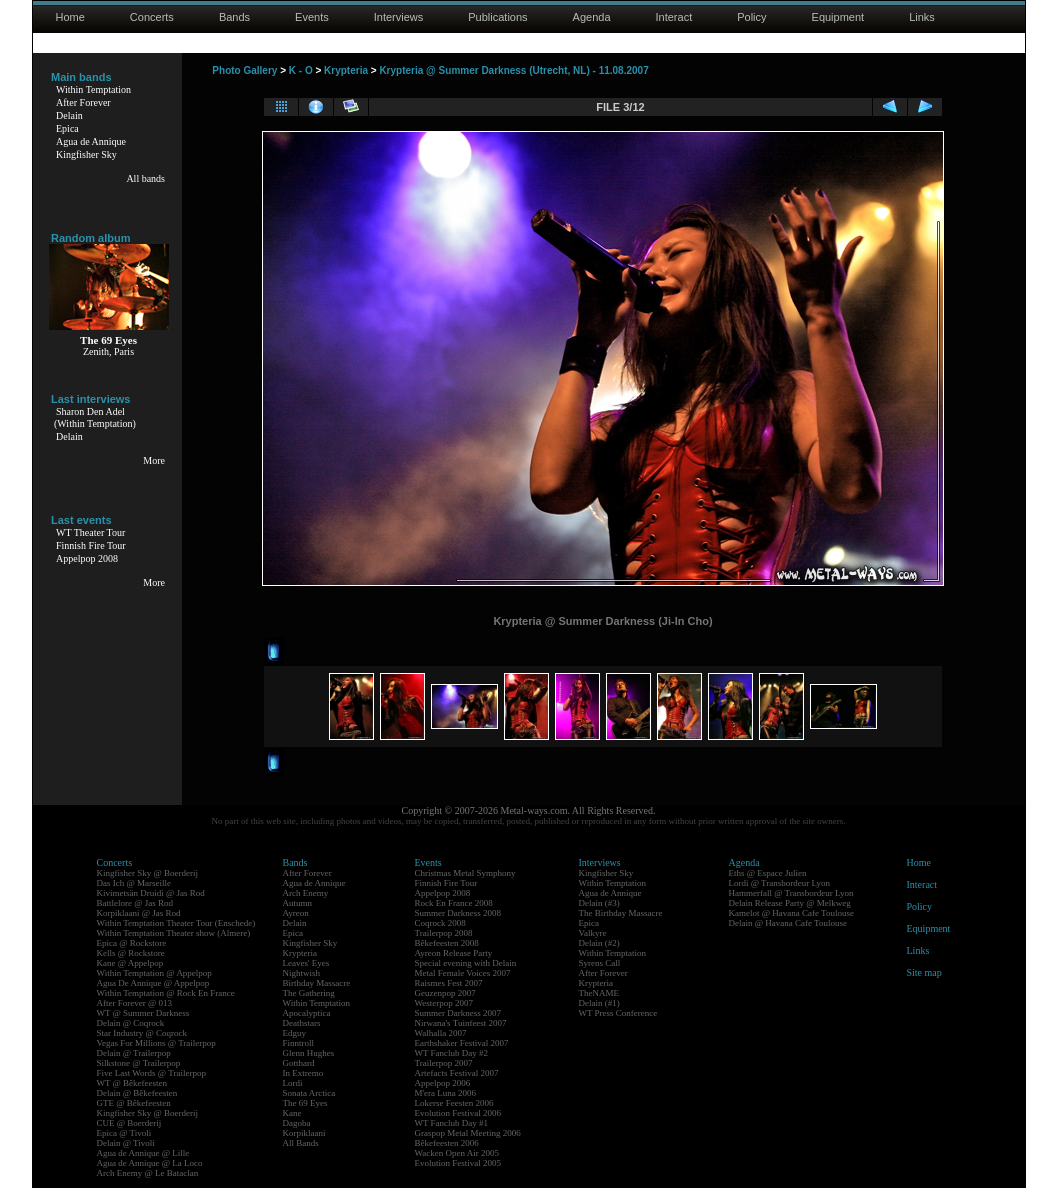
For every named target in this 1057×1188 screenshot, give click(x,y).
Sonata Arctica (309, 1093)
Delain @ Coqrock (131, 1023)
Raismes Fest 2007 (449, 983)
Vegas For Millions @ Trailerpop (156, 1043)
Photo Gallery (244, 70)
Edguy (295, 1033)
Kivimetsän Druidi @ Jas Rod (151, 893)
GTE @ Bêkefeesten (134, 1103)
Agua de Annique (91, 141)
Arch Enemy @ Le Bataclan (148, 1173)
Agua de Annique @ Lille (143, 1153)
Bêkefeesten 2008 (447, 943)
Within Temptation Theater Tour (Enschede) (176, 923)
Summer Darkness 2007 (458, 1013)
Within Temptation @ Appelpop (154, 973)
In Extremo (303, 1073)
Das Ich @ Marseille (134, 883)
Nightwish (302, 973)
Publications (497, 17)
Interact (674, 17)
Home (70, 17)
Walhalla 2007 (441, 1033)
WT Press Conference (618, 1013)
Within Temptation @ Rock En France (166, 993)
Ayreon (296, 913)
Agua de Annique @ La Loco (150, 1163)
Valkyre (593, 933)
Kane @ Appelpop (130, 963)
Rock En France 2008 (454, 903)
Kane (292, 1113)
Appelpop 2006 (443, 1083)
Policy (751, 17)
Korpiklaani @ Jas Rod (139, 913)
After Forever (83, 102)
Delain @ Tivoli (126, 1143)
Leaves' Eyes (306, 963)
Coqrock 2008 (440, 923)
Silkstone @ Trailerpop (139, 1063)
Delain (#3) (599, 903)
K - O (301, 70)
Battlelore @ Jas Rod (135, 903)
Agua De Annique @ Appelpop (153, 983)
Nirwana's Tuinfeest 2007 (461, 1023)
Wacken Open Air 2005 (457, 1153)
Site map (924, 972)
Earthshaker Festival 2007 (462, 1043)
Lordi (293, 1083)
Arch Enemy (306, 893)
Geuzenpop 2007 (445, 993)
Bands (234, 17)
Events (312, 17)
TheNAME (599, 993)
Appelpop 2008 (87, 558)
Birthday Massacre (317, 983)
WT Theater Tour (90, 532)
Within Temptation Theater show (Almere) (174, 933)
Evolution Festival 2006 (458, 1113)
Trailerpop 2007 (444, 1063)
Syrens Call (600, 963)
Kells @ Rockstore (131, 953)
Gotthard (299, 1063)
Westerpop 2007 (444, 1003)
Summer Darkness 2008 (458, 913)
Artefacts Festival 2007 (457, 1073)
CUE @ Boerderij (129, 1123)
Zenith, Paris (108, 351)
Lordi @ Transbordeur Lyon (780, 883)
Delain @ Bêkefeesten (137, 1093)
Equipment (838, 17)
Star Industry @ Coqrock (142, 1033)
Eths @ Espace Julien (768, 873)
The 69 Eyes (305, 1103)
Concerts (152, 17)
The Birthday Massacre (621, 913)
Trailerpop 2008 (444, 933)
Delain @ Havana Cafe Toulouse (788, 923)
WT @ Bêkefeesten (132, 1083)
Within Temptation (93, 89)
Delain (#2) (599, 943)
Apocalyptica (307, 1013)
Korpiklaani (304, 1133)
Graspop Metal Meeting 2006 (468, 1133)
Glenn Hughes (309, 1053)
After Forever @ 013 (135, 1003)
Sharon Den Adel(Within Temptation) (95, 417)
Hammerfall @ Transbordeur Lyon (791, 893)
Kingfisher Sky (86, 154)
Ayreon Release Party (454, 953)
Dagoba (297, 1123)
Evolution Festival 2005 (458, 1163)
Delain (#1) (599, 1003)
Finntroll (299, 1043)
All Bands (301, 1143)
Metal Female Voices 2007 (463, 973)
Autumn (298, 903)
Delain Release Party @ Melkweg (790, 903)
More (154, 460)
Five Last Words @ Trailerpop (151, 1073)
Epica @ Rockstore (132, 943)
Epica (67, 128)
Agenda (592, 17)
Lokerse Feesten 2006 (454, 1103)
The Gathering (309, 993)
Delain (69, 115)
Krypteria (346, 70)
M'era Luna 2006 (446, 1093)
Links (922, 17)
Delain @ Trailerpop (134, 1053)
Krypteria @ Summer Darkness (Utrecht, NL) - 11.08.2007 (513, 70)
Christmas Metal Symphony (465, 873)
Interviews (399, 17)
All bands (145, 178)
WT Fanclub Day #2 (452, 1053)
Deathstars (302, 1023)
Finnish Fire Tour (91, 545)
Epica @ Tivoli (124, 1133)
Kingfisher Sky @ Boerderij (148, 873)
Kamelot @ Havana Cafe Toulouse (791, 913)
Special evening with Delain (466, 963)
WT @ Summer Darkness (143, 1013)
